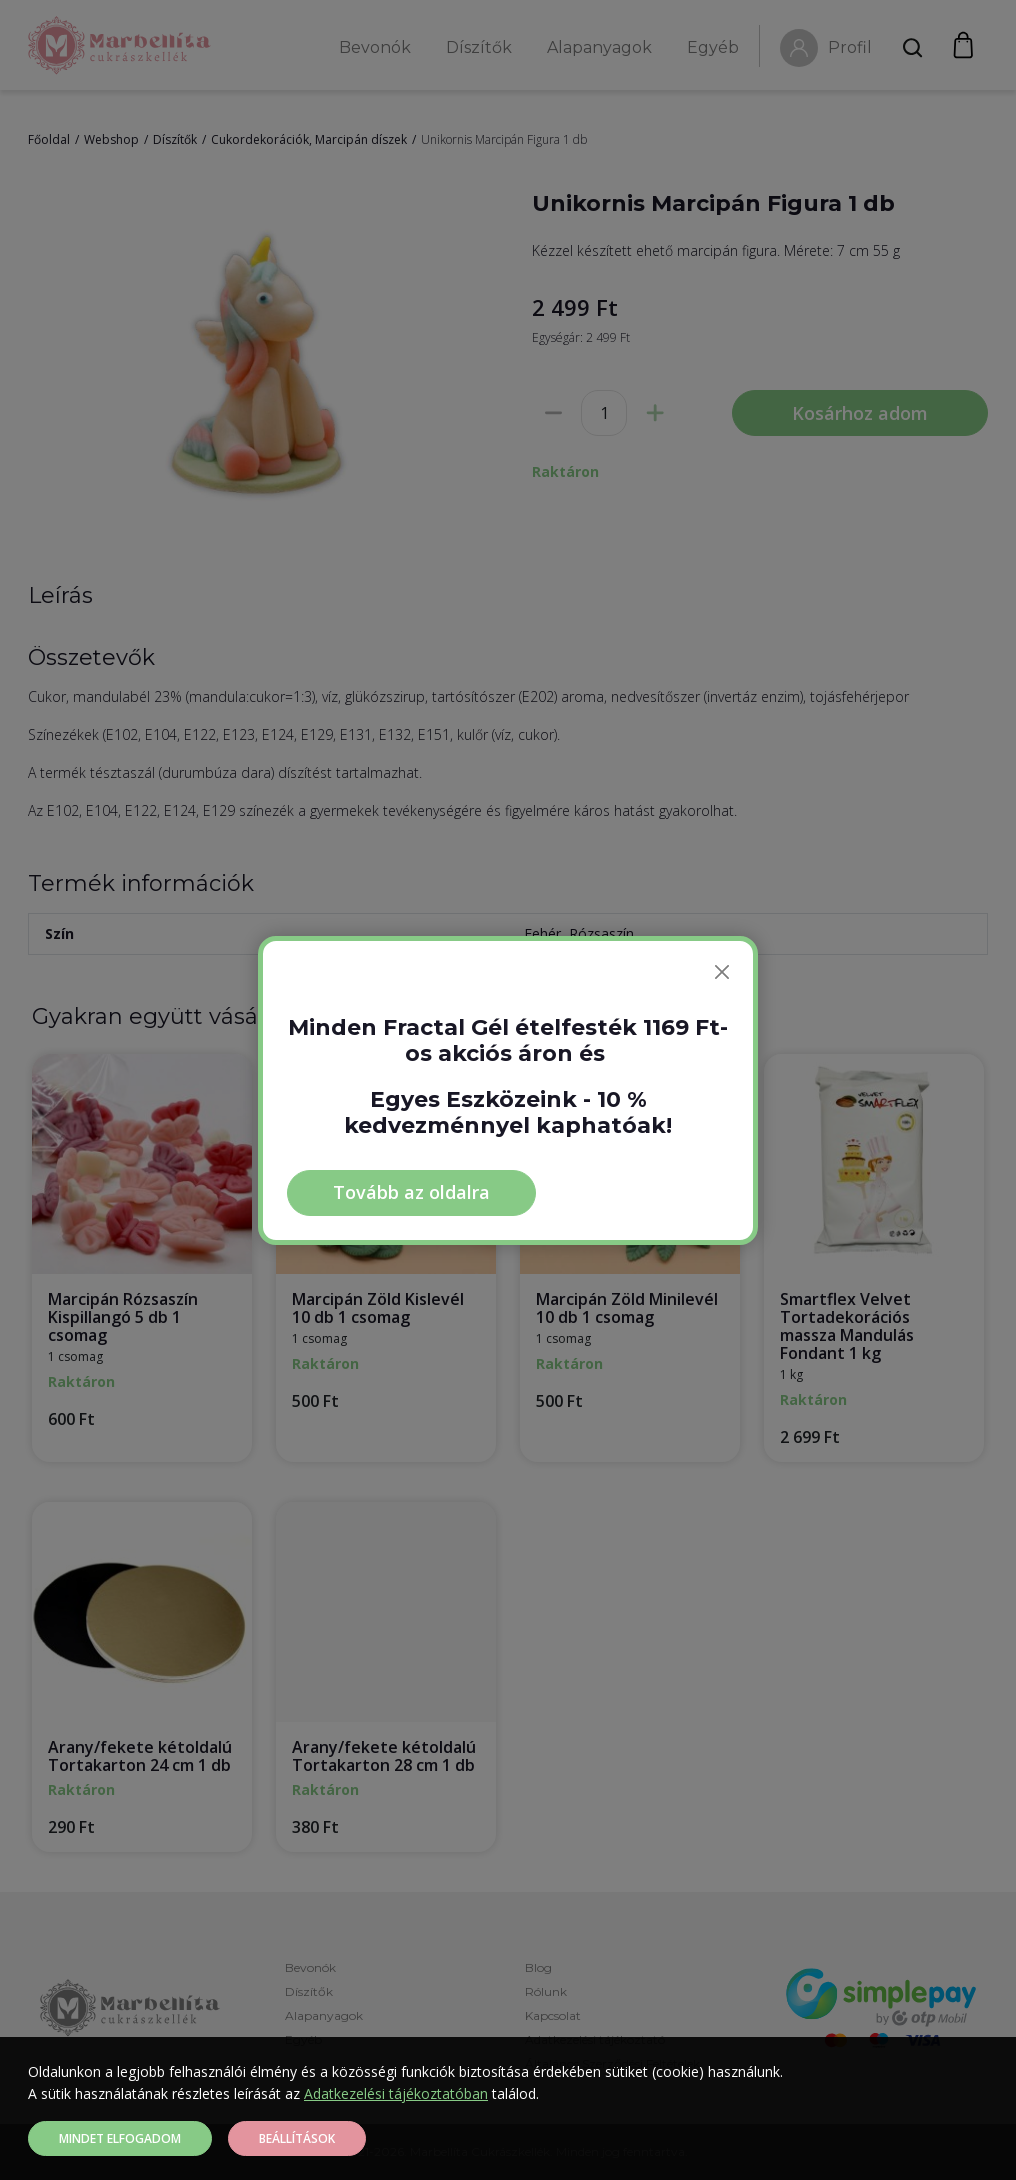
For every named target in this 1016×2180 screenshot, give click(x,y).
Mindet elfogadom (120, 2138)
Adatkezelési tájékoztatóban (396, 2093)
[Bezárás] (722, 972)
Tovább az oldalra (411, 1192)
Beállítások (297, 2138)
